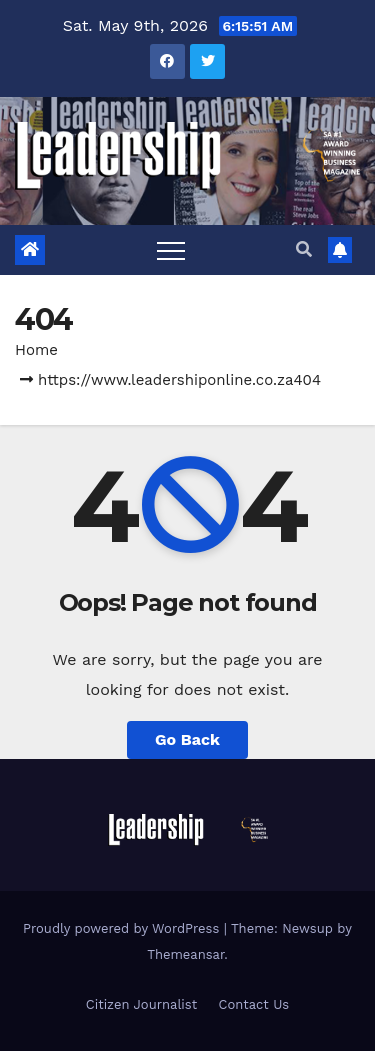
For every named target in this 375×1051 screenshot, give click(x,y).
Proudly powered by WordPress (123, 928)
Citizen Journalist (141, 1004)
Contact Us (254, 1004)
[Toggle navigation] (171, 250)
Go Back (187, 739)
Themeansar (185, 954)
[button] (304, 249)
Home (36, 350)
